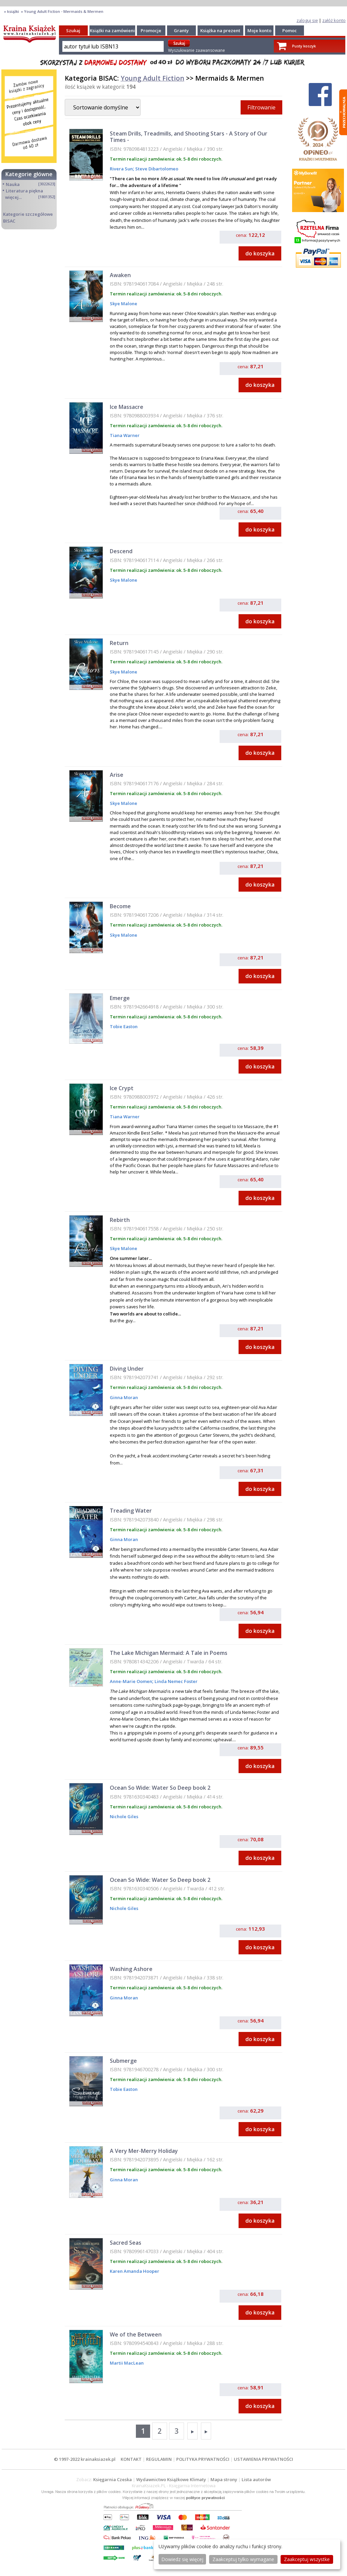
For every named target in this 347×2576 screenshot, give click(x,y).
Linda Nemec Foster (176, 1681)
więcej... (13, 197)
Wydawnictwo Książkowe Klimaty (171, 2479)
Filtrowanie (261, 107)
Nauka (13, 184)
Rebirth (120, 1220)
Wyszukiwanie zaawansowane (196, 50)
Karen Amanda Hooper (134, 2271)
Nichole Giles (124, 1816)
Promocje (151, 30)
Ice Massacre (126, 407)
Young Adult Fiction (152, 78)
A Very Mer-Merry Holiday (144, 2151)
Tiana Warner (125, 435)
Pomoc (289, 30)
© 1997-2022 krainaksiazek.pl (85, 2459)
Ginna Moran (124, 1397)
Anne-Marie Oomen (131, 1681)
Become (120, 906)
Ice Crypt (122, 1088)
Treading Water (131, 1510)
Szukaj (73, 30)
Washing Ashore (131, 1969)
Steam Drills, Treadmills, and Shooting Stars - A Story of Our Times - (188, 137)
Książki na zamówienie (114, 30)
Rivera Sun (121, 169)
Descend (121, 551)
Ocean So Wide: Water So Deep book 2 (160, 1787)
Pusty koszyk (304, 45)
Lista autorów (256, 2479)
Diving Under (127, 1368)
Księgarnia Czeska (112, 2479)
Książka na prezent (220, 30)
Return (119, 643)
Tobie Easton (124, 1026)
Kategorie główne (29, 174)
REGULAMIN (159, 2459)
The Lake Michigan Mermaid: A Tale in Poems (168, 1653)
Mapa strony (223, 2479)
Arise (116, 774)
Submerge (123, 2060)
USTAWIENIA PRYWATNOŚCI (263, 2459)
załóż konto (334, 20)
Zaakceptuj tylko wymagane (243, 2559)
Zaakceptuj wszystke (307, 2559)
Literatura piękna (24, 191)
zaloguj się (307, 20)
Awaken (120, 275)
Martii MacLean (127, 2363)
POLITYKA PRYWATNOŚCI (202, 2459)
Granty (181, 30)
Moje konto (259, 30)
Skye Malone (123, 303)
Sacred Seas (125, 2242)
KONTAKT (131, 2459)
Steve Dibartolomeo (156, 169)
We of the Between (136, 2334)
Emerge (120, 998)
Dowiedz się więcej (182, 2559)
